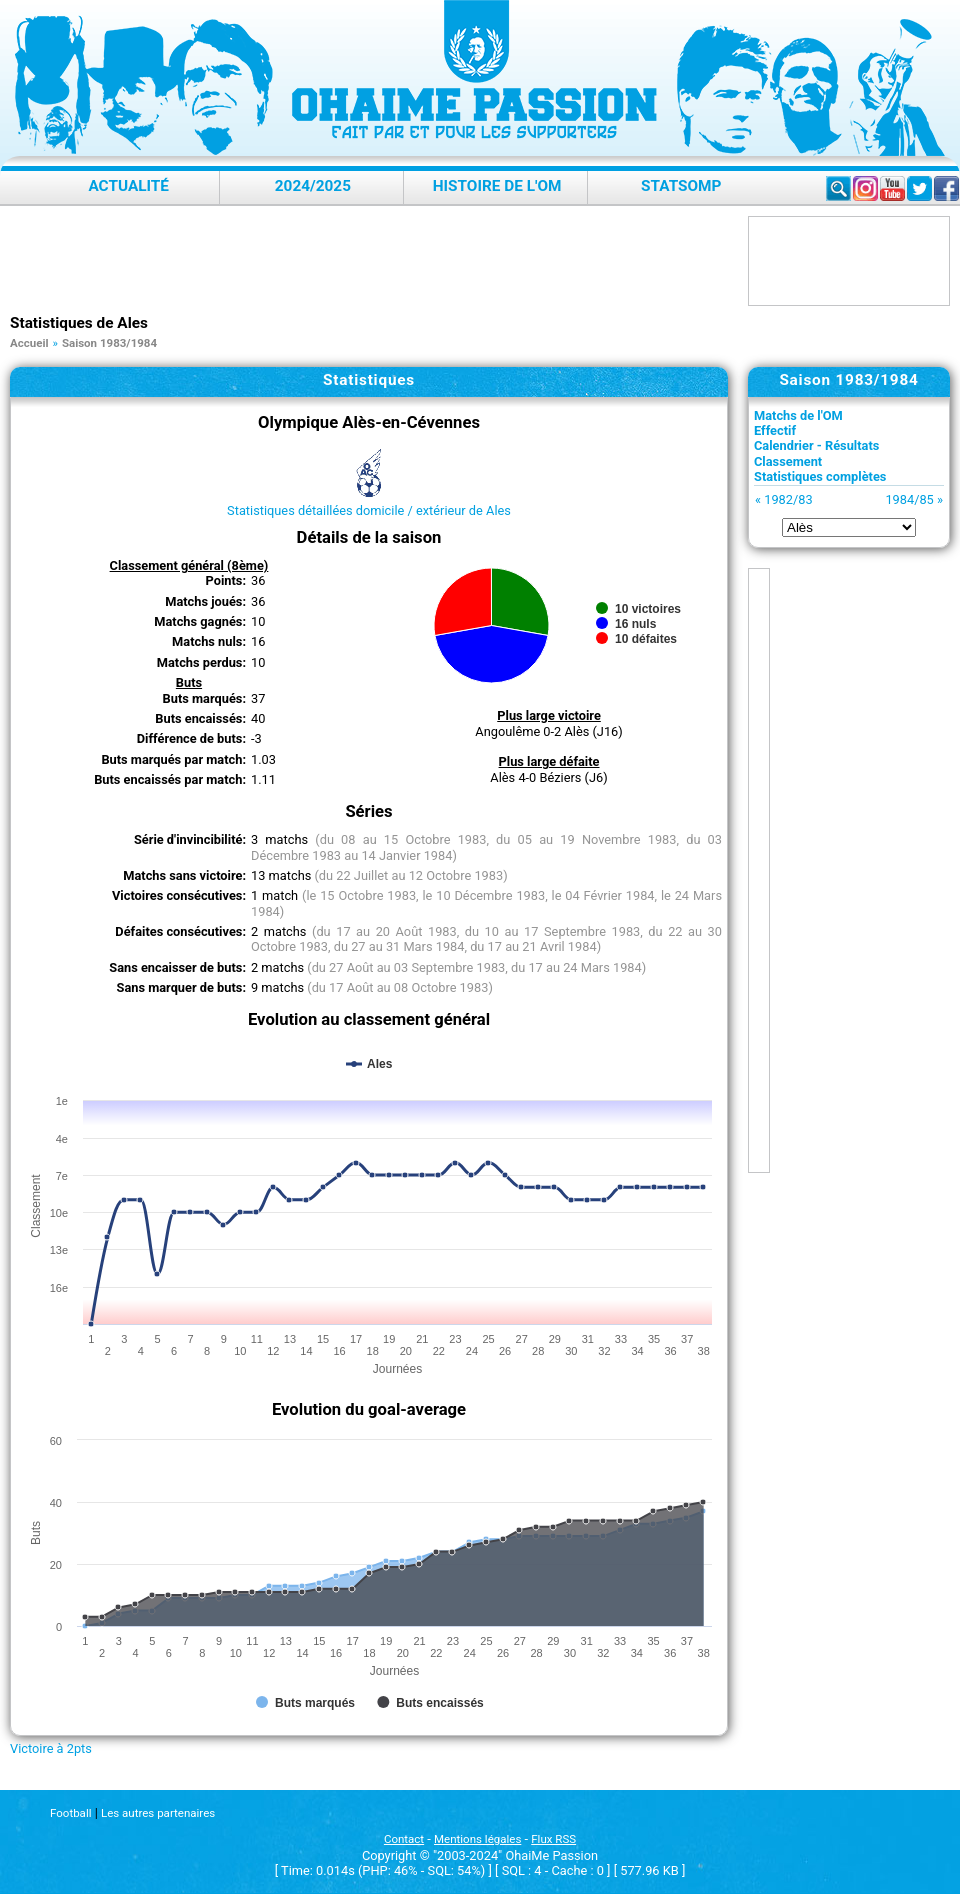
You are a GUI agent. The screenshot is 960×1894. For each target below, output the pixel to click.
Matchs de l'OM (798, 415)
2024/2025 (313, 186)
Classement (788, 461)
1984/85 (909, 499)
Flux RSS (553, 1839)
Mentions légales (477, 1839)
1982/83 (788, 499)
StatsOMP (681, 186)
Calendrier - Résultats (816, 445)
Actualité (128, 186)
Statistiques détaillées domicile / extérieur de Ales (369, 510)
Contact (404, 1839)
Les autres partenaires (158, 1813)
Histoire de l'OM (497, 186)
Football (70, 1813)
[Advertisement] (374, 261)
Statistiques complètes (820, 476)
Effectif (775, 430)
